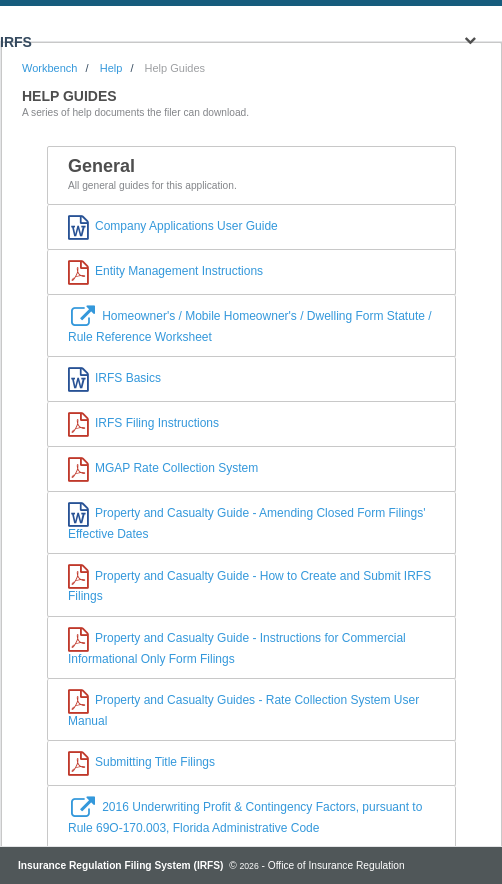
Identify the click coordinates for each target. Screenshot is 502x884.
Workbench (49, 68)
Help (111, 68)
